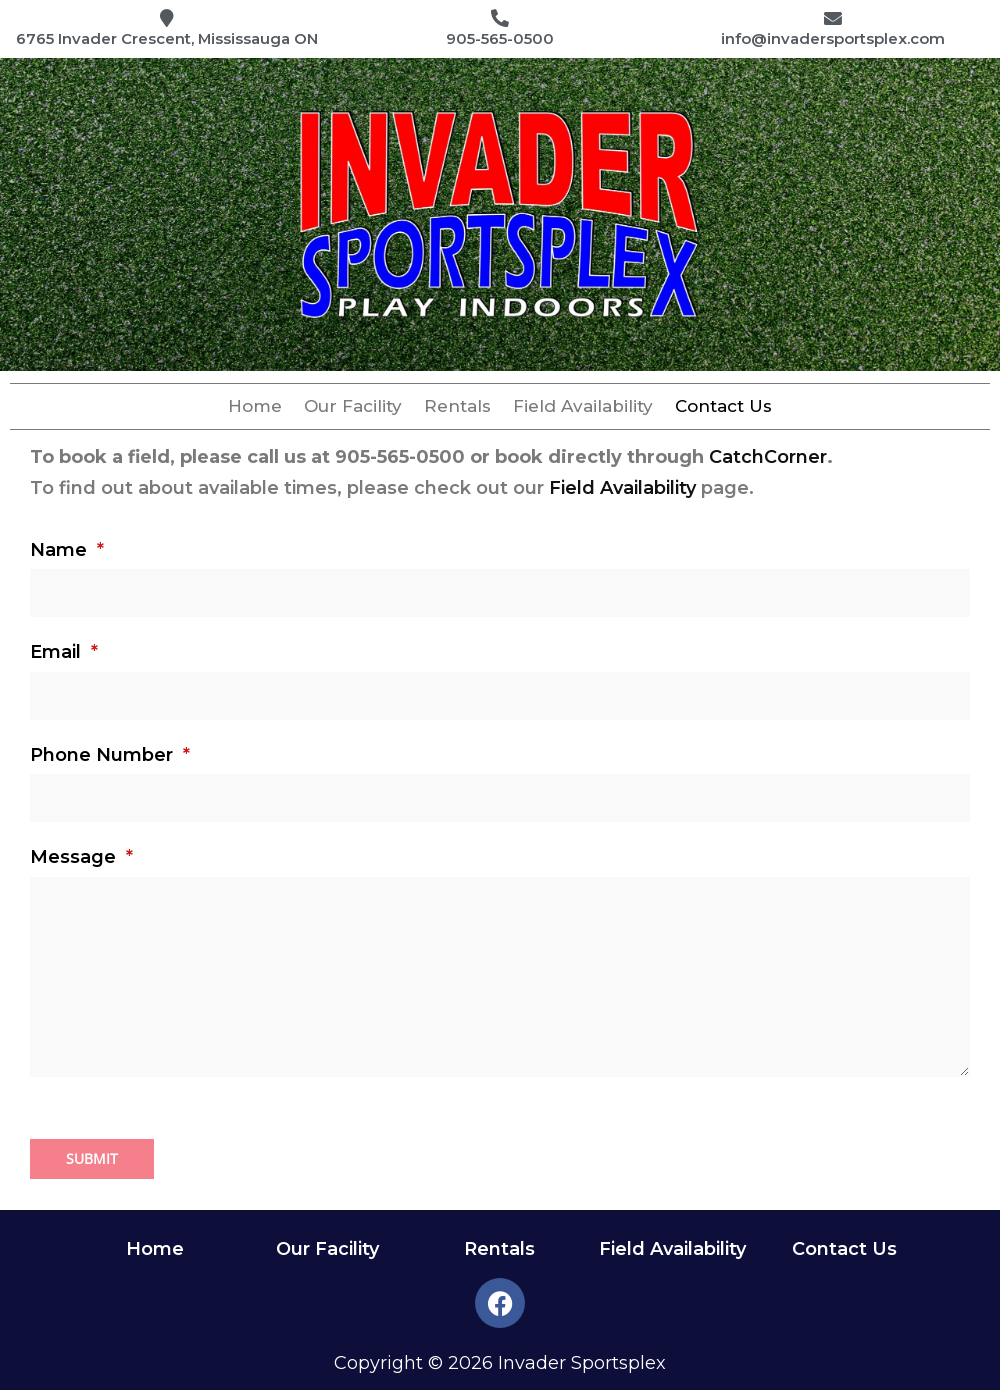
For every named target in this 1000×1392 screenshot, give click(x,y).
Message (81, 859)
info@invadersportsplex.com (833, 41)
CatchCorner (768, 459)
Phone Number (110, 757)
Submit (92, 1160)
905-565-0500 (500, 41)
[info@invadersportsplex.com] (833, 20)
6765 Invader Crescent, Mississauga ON (167, 41)
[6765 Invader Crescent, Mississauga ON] (167, 20)
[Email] (500, 698)
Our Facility (353, 408)
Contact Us (723, 408)
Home (255, 408)
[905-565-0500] (500, 20)
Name (67, 552)
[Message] (500, 979)
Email (64, 654)
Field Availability (583, 408)
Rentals (457, 408)
